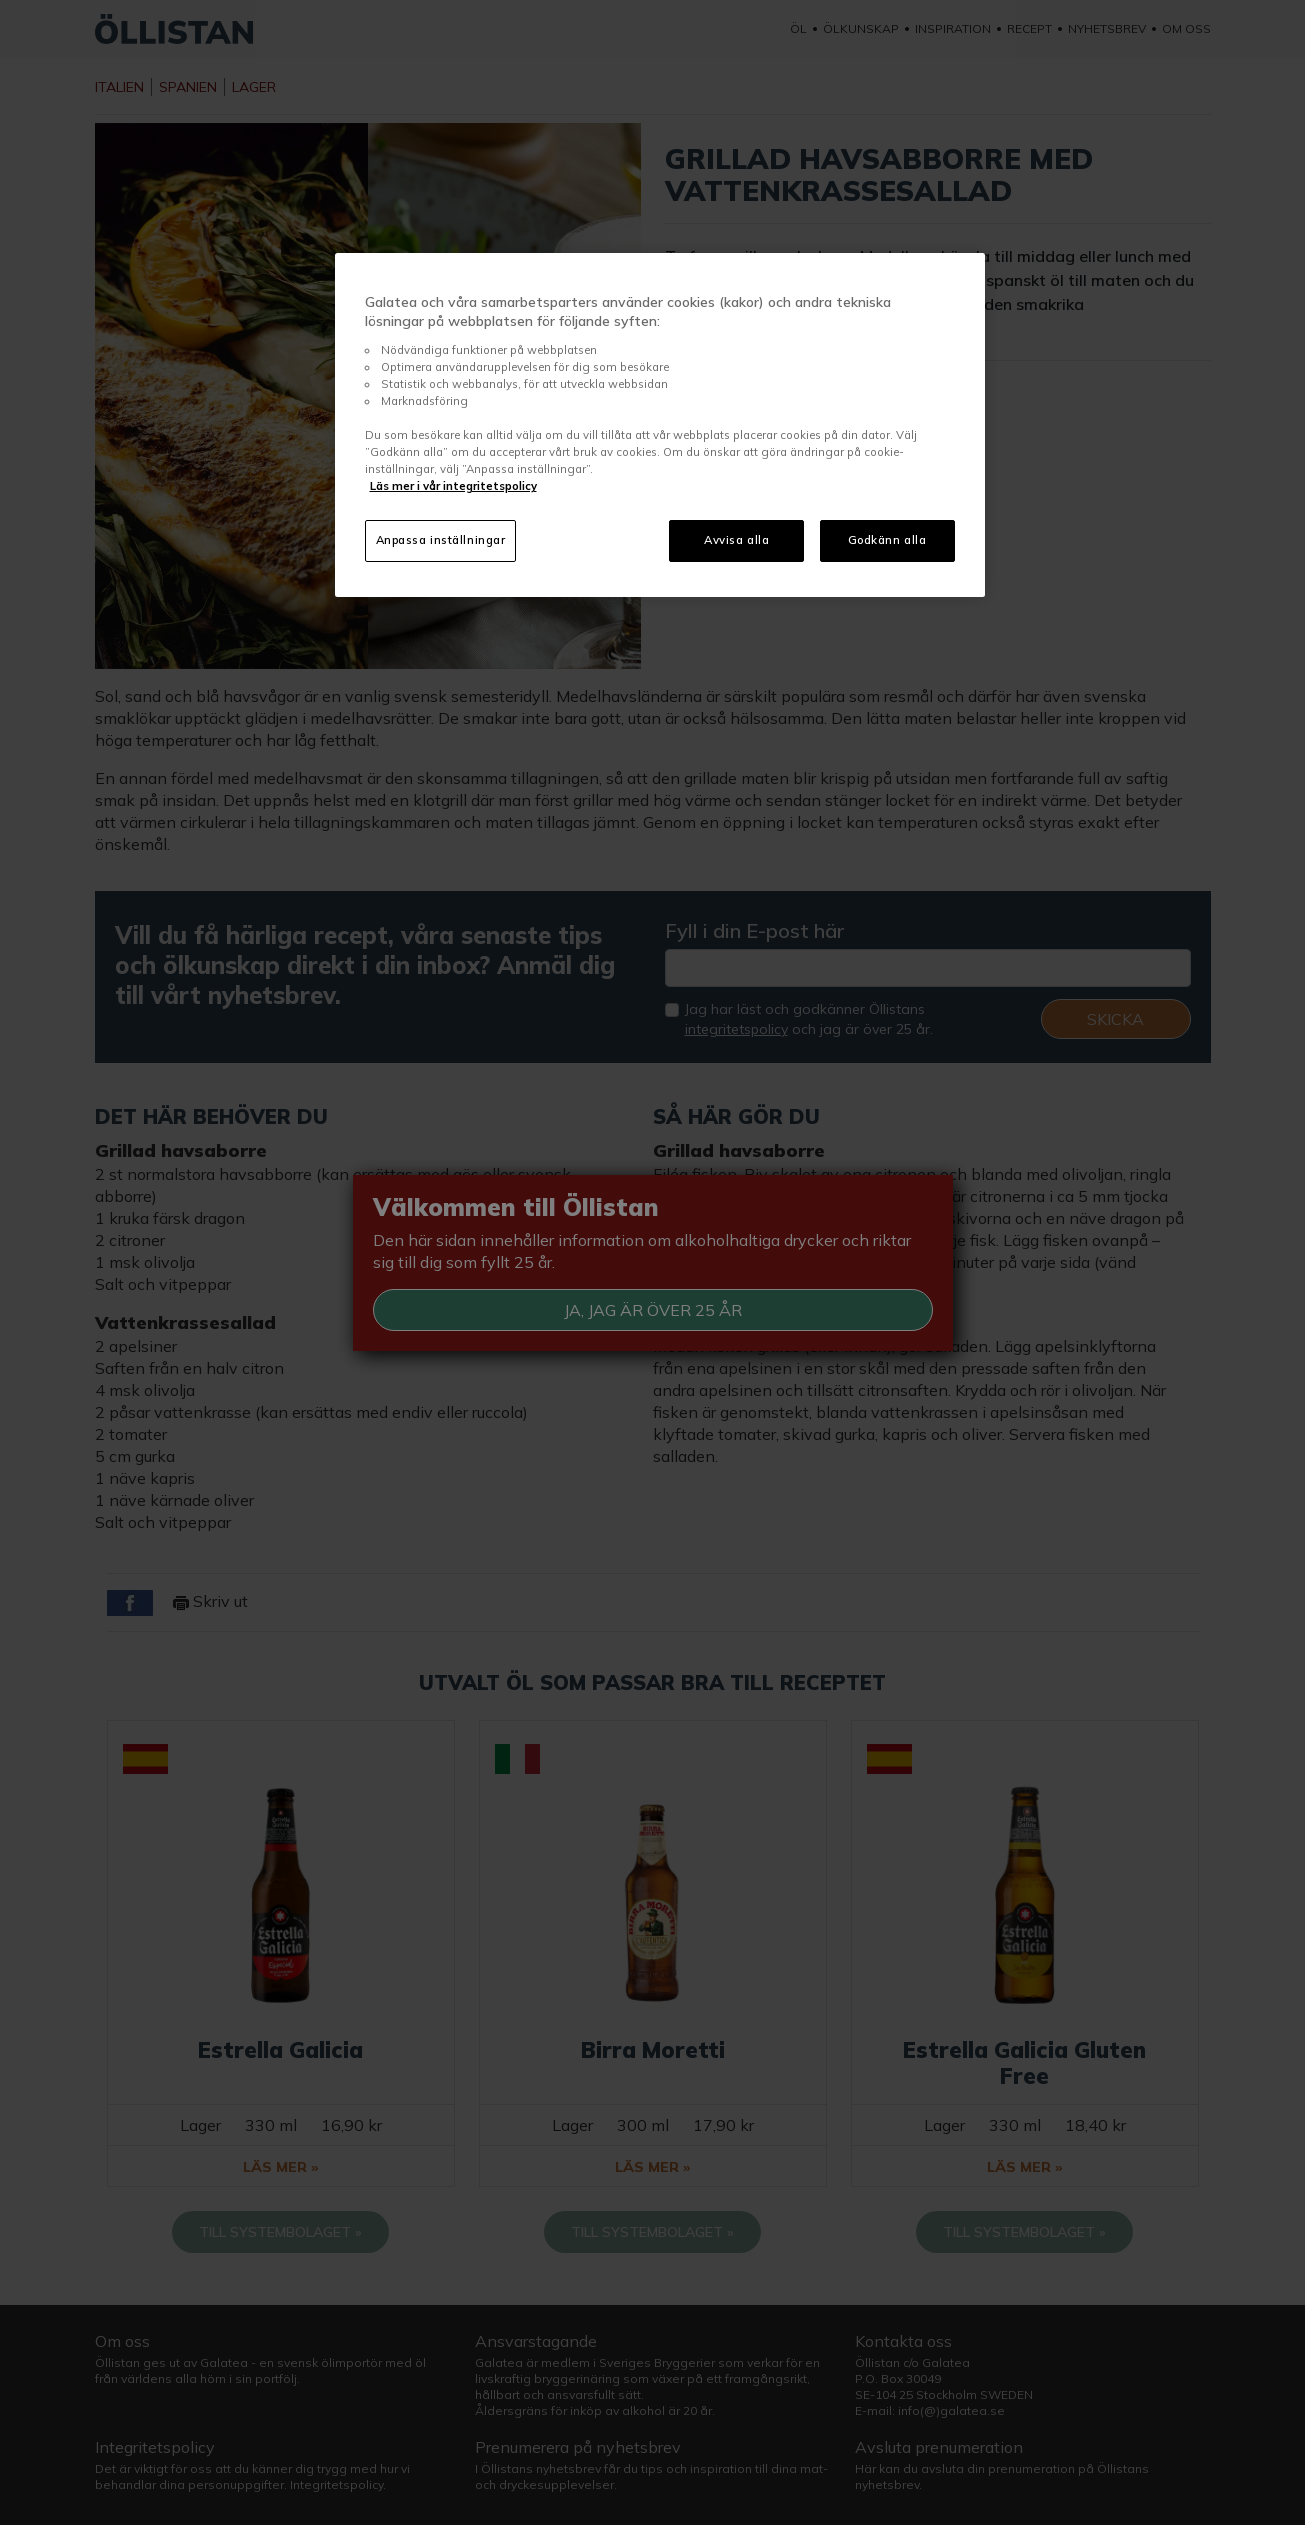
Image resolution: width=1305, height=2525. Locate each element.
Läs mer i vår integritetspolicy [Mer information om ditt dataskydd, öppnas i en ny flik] (453, 486)
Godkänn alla (887, 540)
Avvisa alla (736, 540)
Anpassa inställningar (441, 540)
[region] (660, 425)
